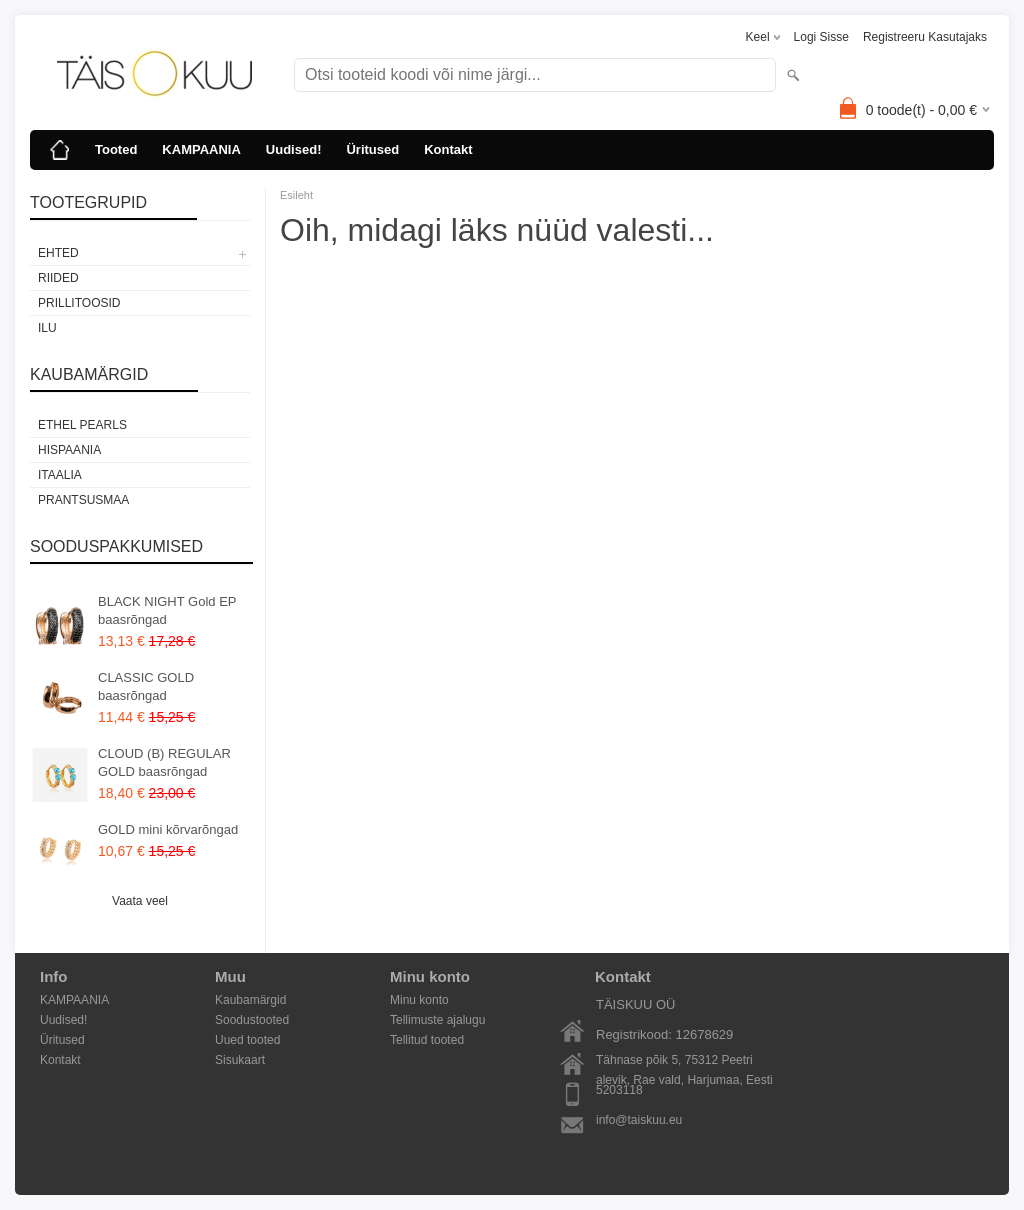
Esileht (296, 195)
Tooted (116, 149)
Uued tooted (247, 1040)
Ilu (47, 328)
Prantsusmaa (83, 500)
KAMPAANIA (201, 149)
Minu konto (419, 1000)
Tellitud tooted (427, 1040)
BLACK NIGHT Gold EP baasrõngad (167, 610)
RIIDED (58, 278)
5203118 (619, 1090)
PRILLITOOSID (79, 303)
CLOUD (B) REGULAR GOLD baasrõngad (164, 762)
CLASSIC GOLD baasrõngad (146, 686)
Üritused (372, 149)
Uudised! (294, 149)
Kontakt (448, 149)
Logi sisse (821, 37)
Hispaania (69, 450)
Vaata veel (140, 901)
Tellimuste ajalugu (437, 1020)
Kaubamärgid (250, 1000)
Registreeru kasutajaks (925, 37)
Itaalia (60, 475)
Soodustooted (252, 1020)
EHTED (58, 253)
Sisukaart (240, 1060)
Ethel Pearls (82, 425)
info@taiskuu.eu (639, 1120)
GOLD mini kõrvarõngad (168, 829)
